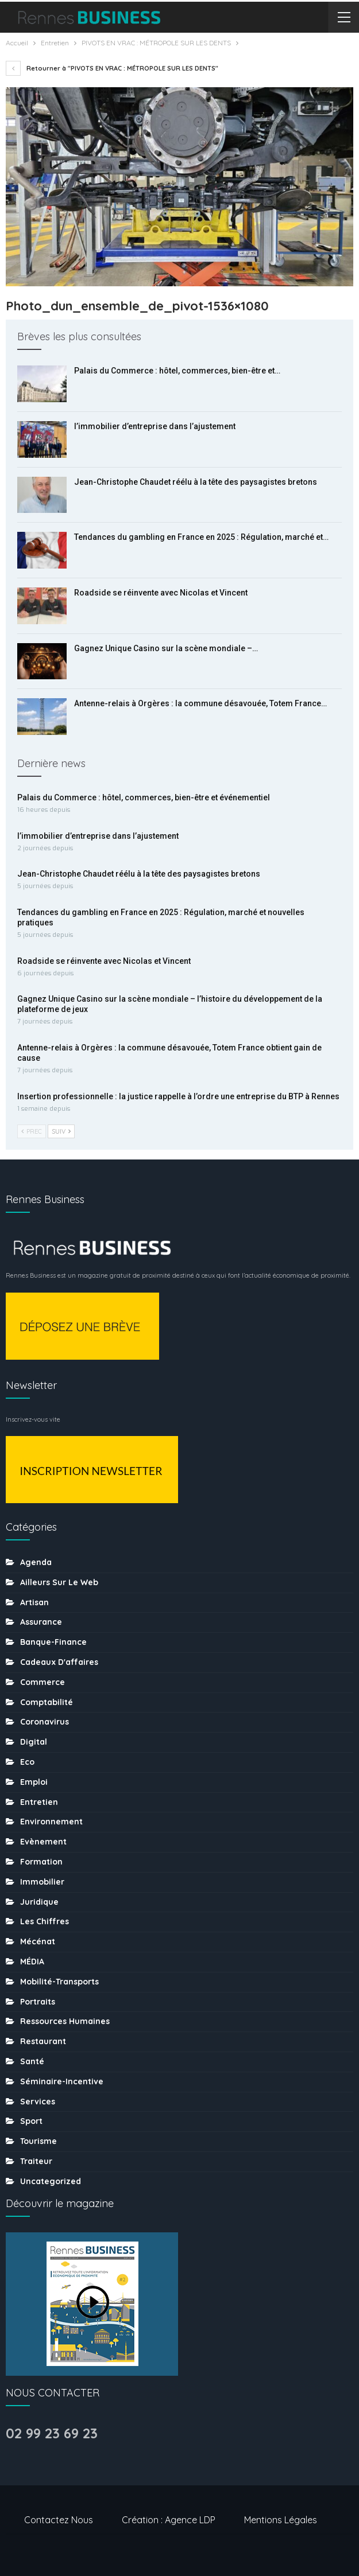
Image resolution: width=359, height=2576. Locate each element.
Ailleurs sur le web (59, 1582)
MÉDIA (32, 1961)
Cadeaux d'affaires (59, 1662)
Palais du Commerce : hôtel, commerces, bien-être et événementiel (143, 797)
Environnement (51, 1821)
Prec (31, 1131)
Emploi (34, 1782)
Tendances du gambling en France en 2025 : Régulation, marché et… (201, 537)
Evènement (43, 1841)
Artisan (34, 1602)
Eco (27, 1762)
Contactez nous (58, 2520)
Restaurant (43, 2041)
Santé (32, 2061)
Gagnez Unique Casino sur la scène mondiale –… (166, 648)
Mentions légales (280, 2520)
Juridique (39, 1902)
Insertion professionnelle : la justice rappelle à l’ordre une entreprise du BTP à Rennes (178, 1096)
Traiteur (36, 2161)
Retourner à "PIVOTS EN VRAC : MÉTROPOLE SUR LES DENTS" (112, 68)
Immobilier (42, 1882)
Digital (33, 1742)
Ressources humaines (65, 2021)
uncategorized (50, 2181)
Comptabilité (46, 1702)
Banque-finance (53, 1642)
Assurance (41, 1622)
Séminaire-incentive (61, 2081)
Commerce (42, 1682)
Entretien (39, 1802)
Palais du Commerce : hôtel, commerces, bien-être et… (177, 370)
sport (31, 2121)
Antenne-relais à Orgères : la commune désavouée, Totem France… (200, 703)
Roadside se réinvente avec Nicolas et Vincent (161, 592)
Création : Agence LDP (168, 2520)
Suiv (61, 1131)
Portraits (37, 2002)
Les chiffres (44, 1921)
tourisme (38, 2141)
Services (37, 2101)
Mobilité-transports (59, 1981)
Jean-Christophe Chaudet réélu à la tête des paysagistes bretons (195, 482)
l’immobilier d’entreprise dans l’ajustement (155, 426)
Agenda (36, 1562)
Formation (41, 1862)
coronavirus (44, 1722)
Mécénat (37, 1941)
